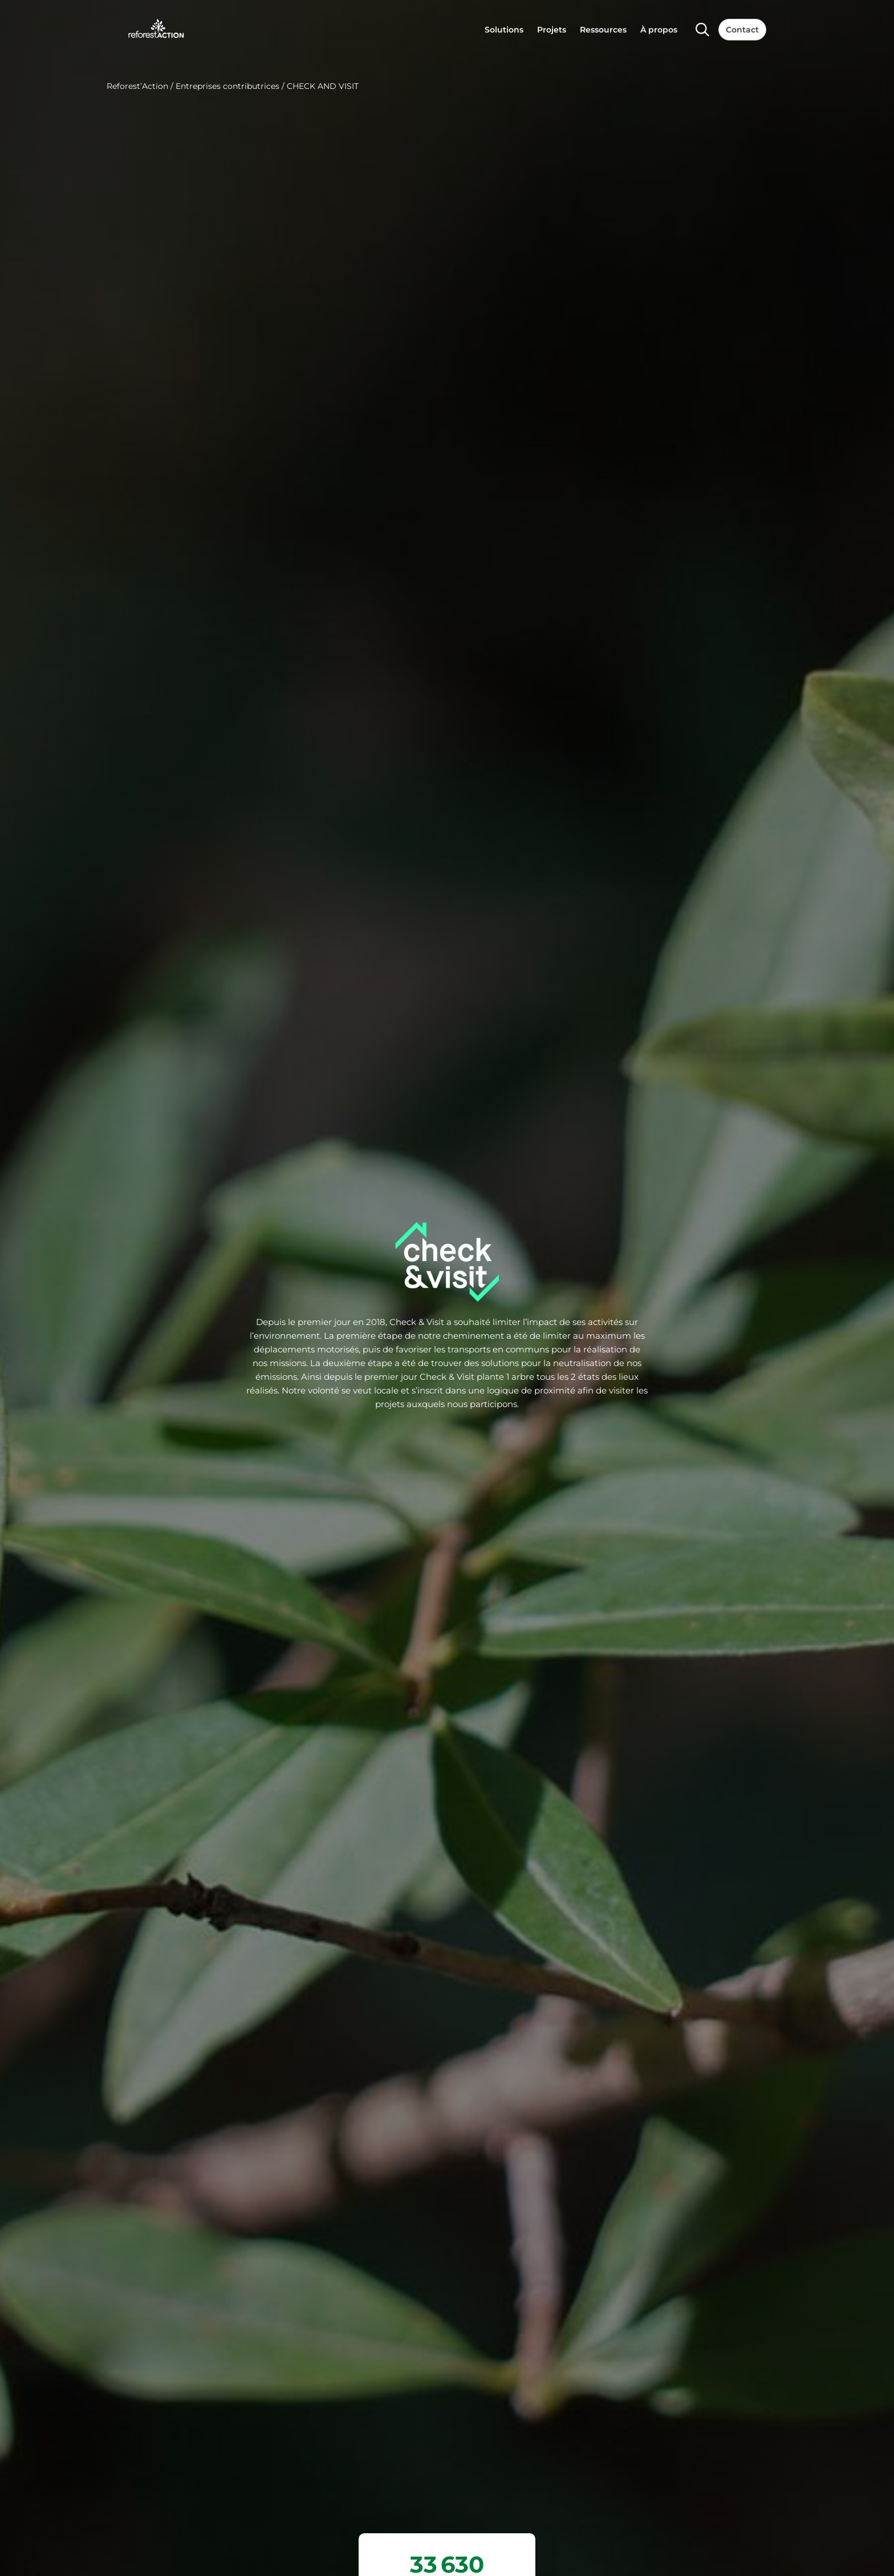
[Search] (702, 29)
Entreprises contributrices (227, 86)
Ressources (603, 30)
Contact (742, 30)
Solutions (504, 30)
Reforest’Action (137, 86)
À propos (658, 30)
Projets (551, 30)
